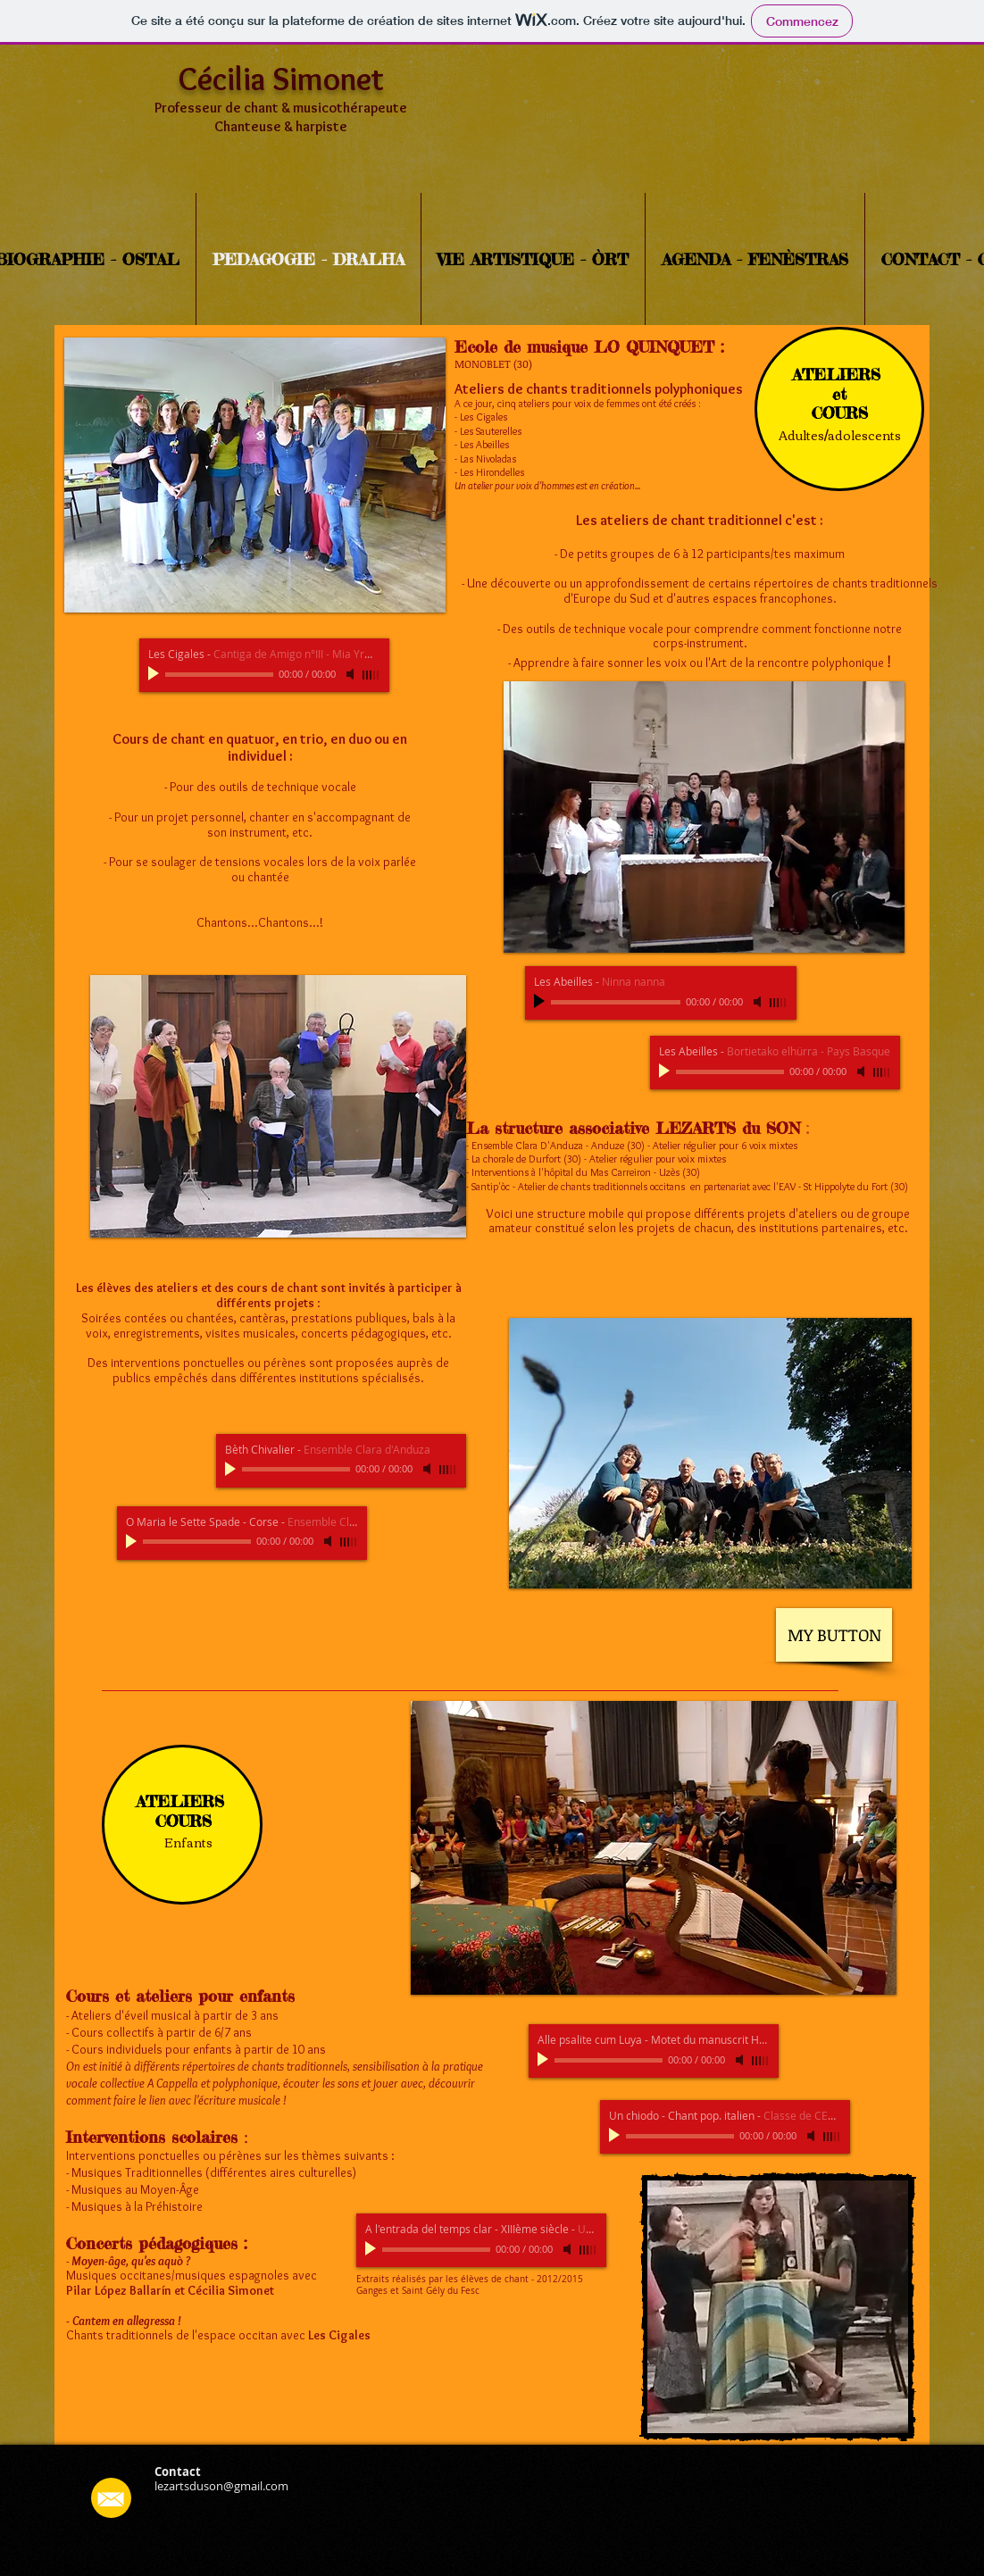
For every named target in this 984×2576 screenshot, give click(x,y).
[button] (255, 475)
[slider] (371, 675)
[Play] (155, 674)
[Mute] (352, 674)
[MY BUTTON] (834, 1635)
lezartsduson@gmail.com (221, 2486)
